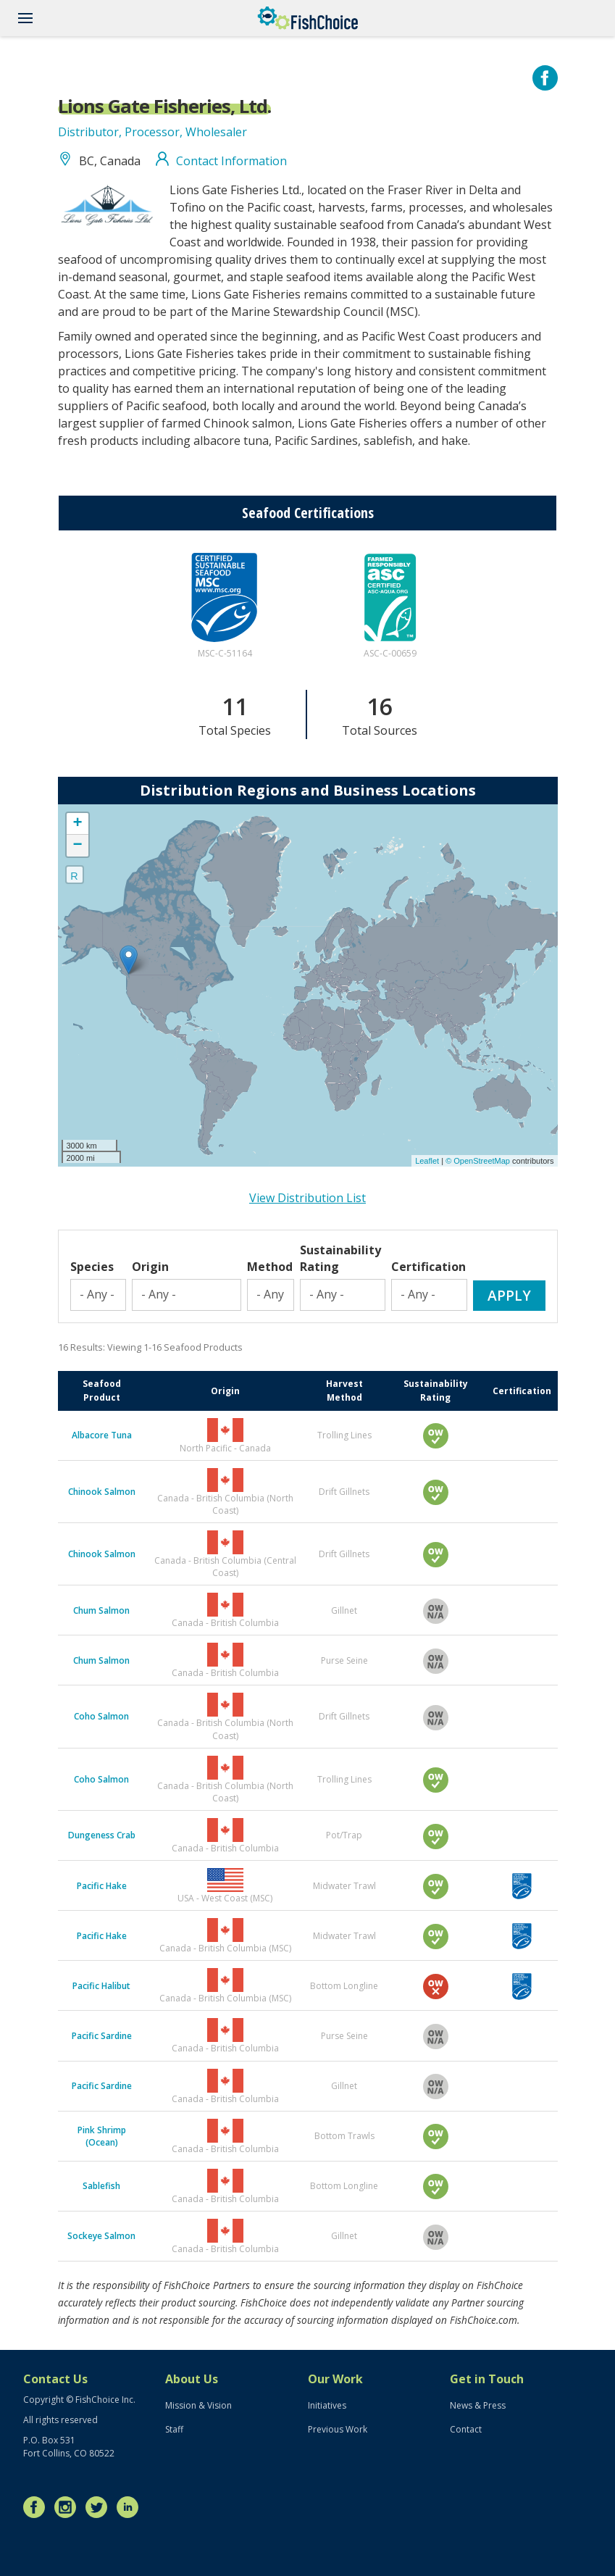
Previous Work (337, 2429)
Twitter (99, 2507)
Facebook (37, 2507)
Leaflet (427, 1160)
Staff (174, 2429)
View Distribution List (307, 1198)
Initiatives (327, 2405)
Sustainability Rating (340, 1258)
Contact (466, 2429)
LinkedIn (131, 2507)
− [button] (77, 845)
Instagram (68, 2507)
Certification (428, 1267)
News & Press (478, 2405)
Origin (150, 1267)
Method (270, 1267)
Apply (509, 1295)
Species (92, 1267)
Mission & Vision (198, 2405)
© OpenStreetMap (478, 1160)
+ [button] (77, 824)
